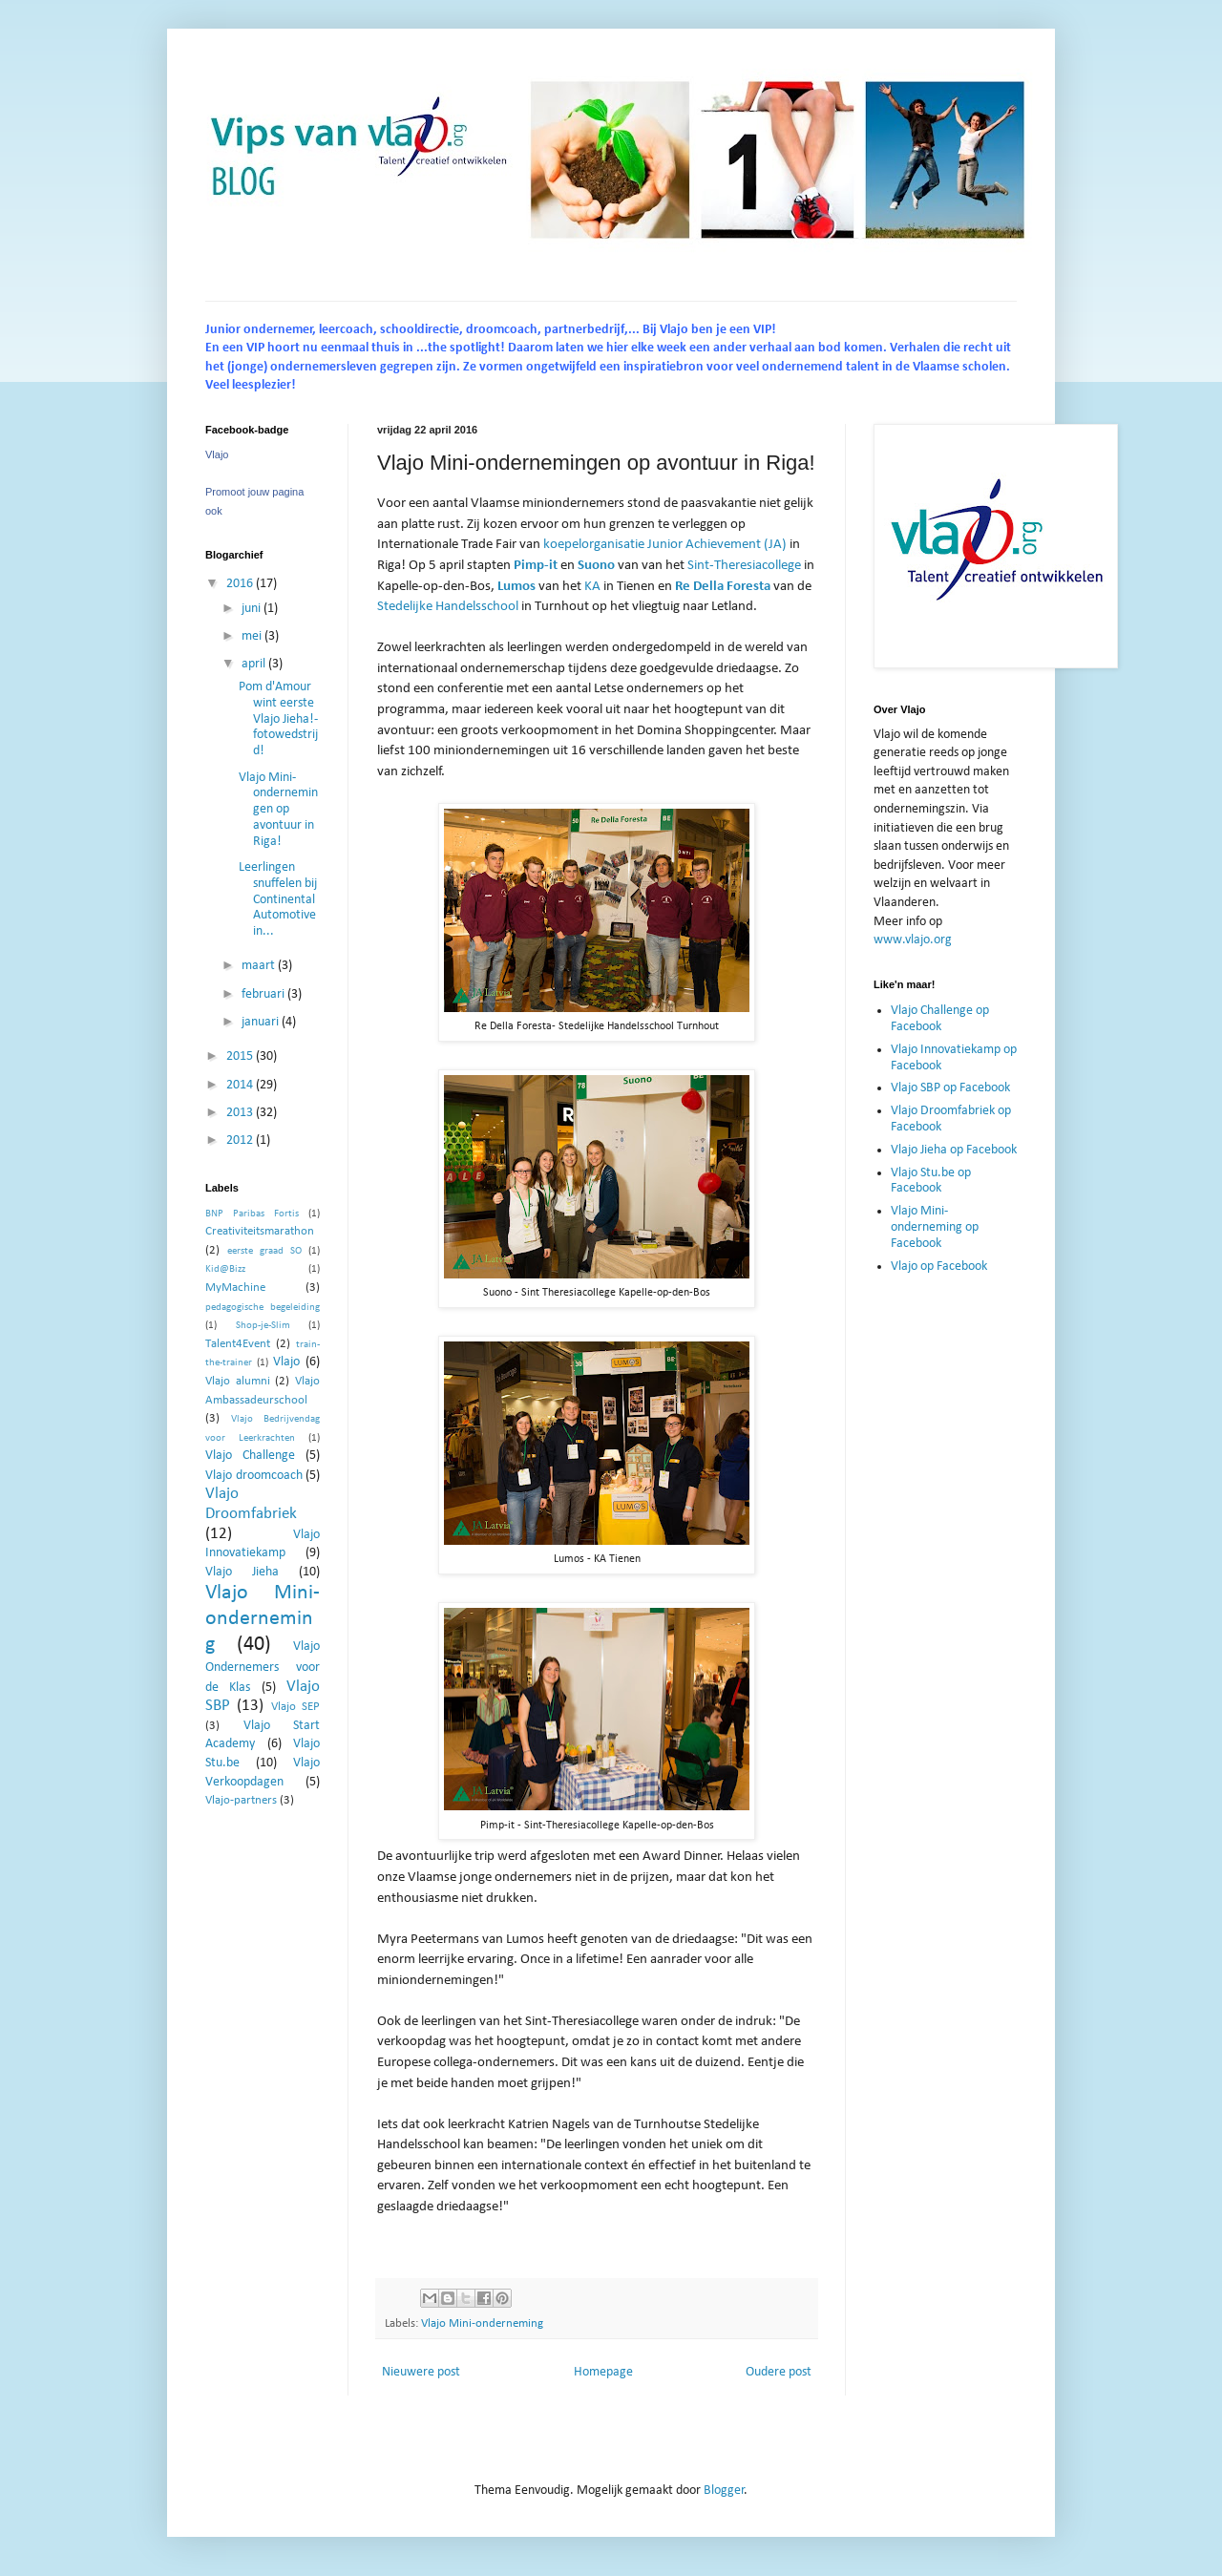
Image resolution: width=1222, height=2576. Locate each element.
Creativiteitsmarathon (259, 1231)
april (255, 664)
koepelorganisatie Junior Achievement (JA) (665, 544)
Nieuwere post (421, 2372)
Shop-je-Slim (263, 1325)
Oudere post (778, 2372)
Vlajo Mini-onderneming (482, 2324)
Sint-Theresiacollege (744, 565)
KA (592, 586)
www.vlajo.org (913, 940)
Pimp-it (536, 565)
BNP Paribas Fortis (252, 1214)
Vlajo (216, 454)
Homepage (603, 2372)
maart (260, 966)
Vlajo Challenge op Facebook (940, 1018)
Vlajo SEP (295, 1707)
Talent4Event (237, 1344)
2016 (241, 584)
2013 (241, 1113)
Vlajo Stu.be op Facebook (931, 1181)
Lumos (516, 586)
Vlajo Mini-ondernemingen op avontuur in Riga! (278, 810)
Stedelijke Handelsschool (447, 606)
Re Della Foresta (722, 586)
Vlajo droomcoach (254, 1475)
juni (252, 609)
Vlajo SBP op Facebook (950, 1088)
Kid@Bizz (225, 1269)
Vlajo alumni (237, 1381)
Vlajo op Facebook (939, 1266)
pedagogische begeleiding (262, 1307)
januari (262, 1022)
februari (264, 994)
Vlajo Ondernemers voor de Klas (262, 1666)
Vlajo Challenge (250, 1455)
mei (253, 636)
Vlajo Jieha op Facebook (954, 1150)
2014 (241, 1085)
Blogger (724, 2490)
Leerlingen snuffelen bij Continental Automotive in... (278, 899)
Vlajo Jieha (242, 1572)
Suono (596, 565)
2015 (241, 1056)
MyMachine (235, 1288)
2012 (241, 1140)
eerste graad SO (264, 1251)
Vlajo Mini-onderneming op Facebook (935, 1227)
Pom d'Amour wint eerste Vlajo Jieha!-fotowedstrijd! (278, 719)
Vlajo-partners (241, 1800)
